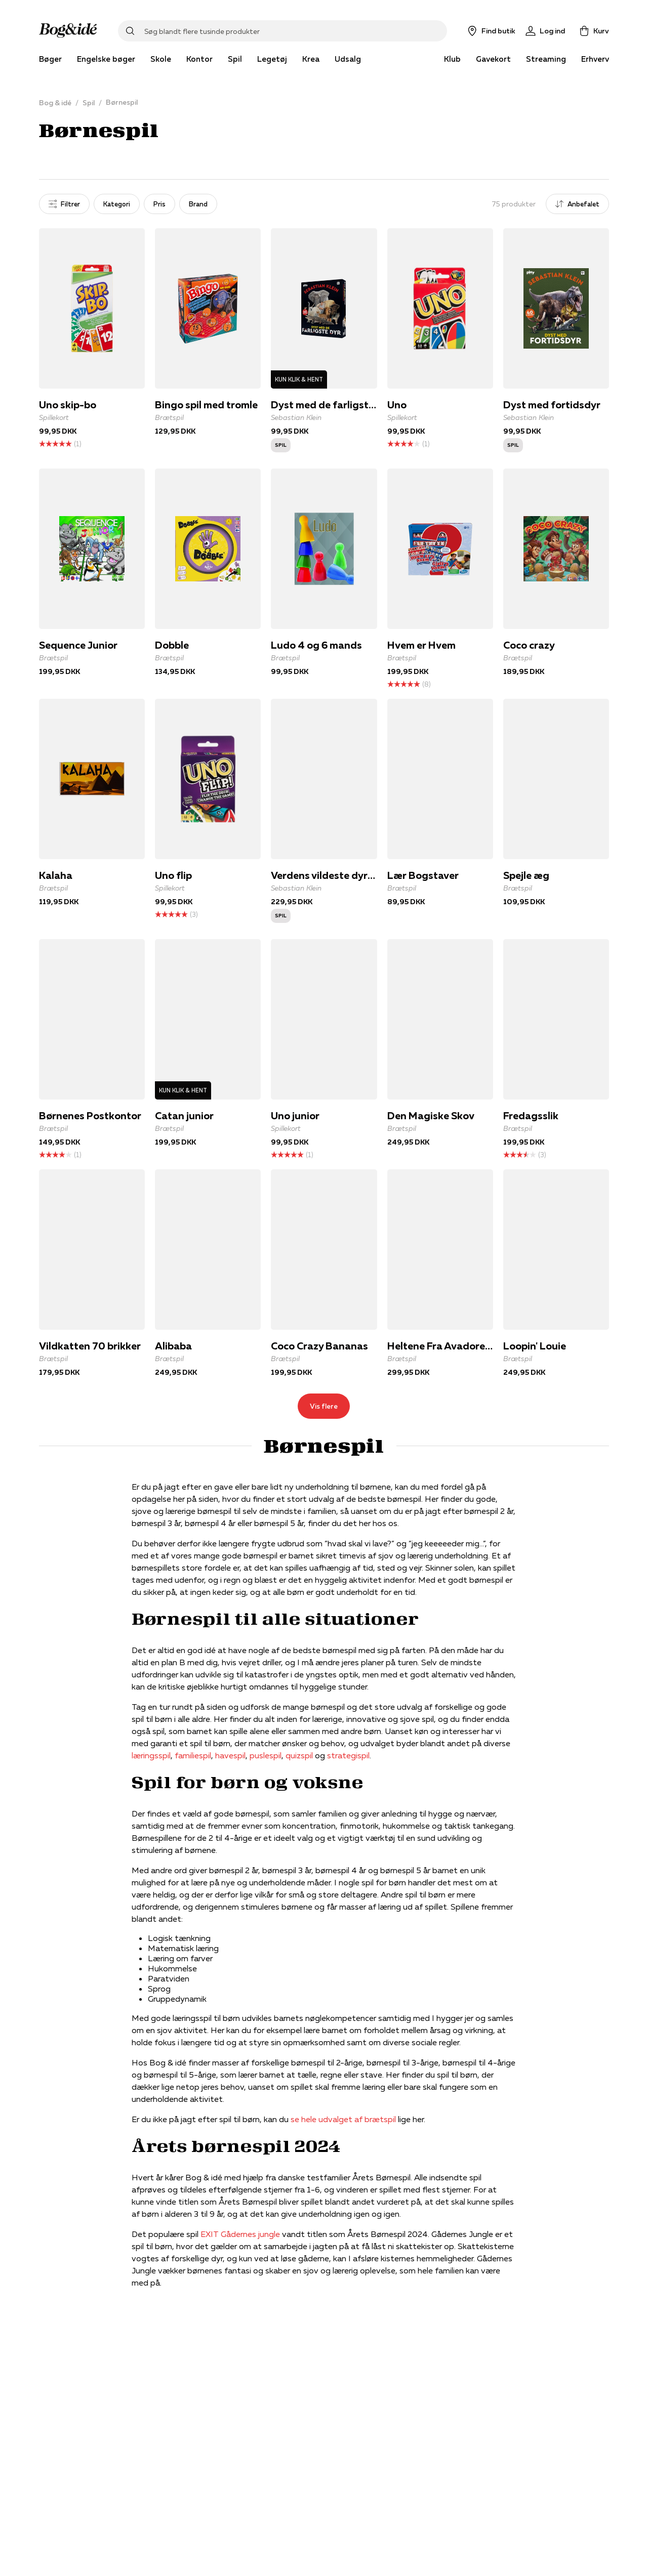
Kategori (116, 204)
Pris (159, 204)
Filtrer (64, 204)
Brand (198, 204)
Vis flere (324, 1406)
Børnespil (122, 102)
